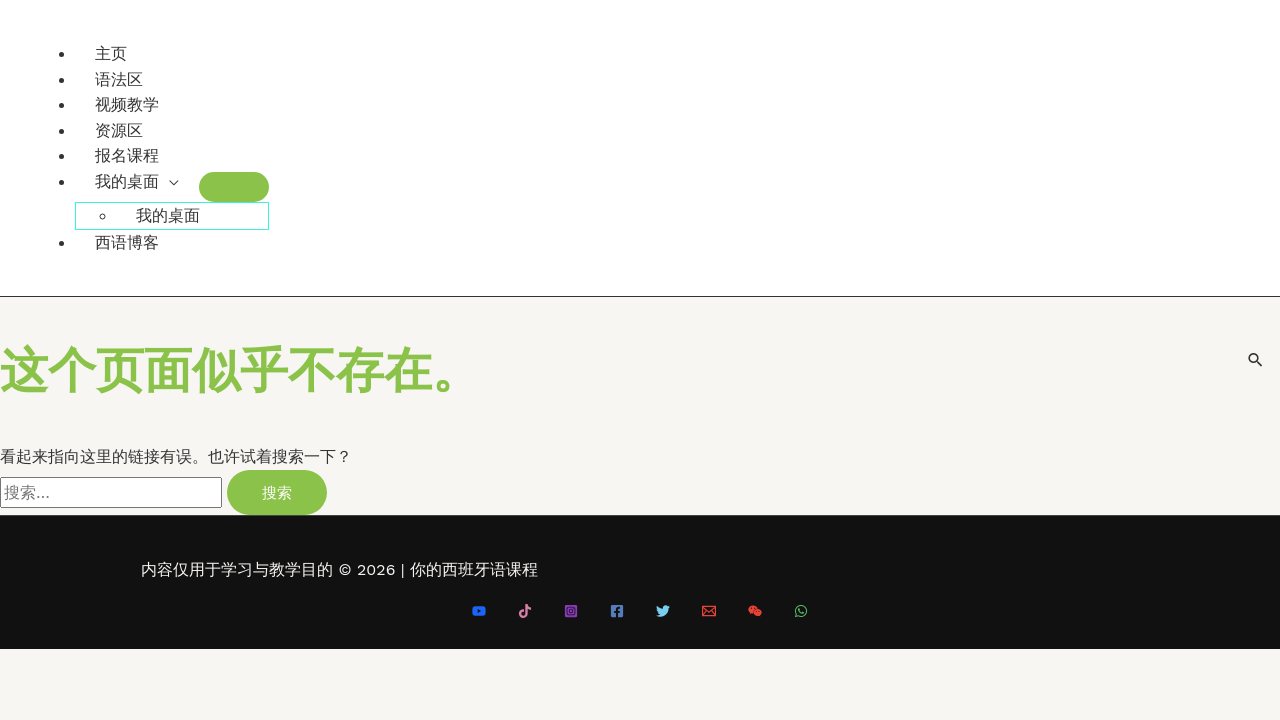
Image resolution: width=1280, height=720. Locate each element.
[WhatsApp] (801, 612)
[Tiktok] (525, 612)
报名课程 (127, 155)
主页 (111, 53)
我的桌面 (127, 181)
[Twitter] (663, 612)
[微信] (755, 612)
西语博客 (127, 242)
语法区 (119, 79)
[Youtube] (479, 612)
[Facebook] (617, 612)
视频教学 (127, 104)
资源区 (119, 130)
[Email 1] (709, 612)
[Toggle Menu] (234, 187)
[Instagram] (571, 612)
